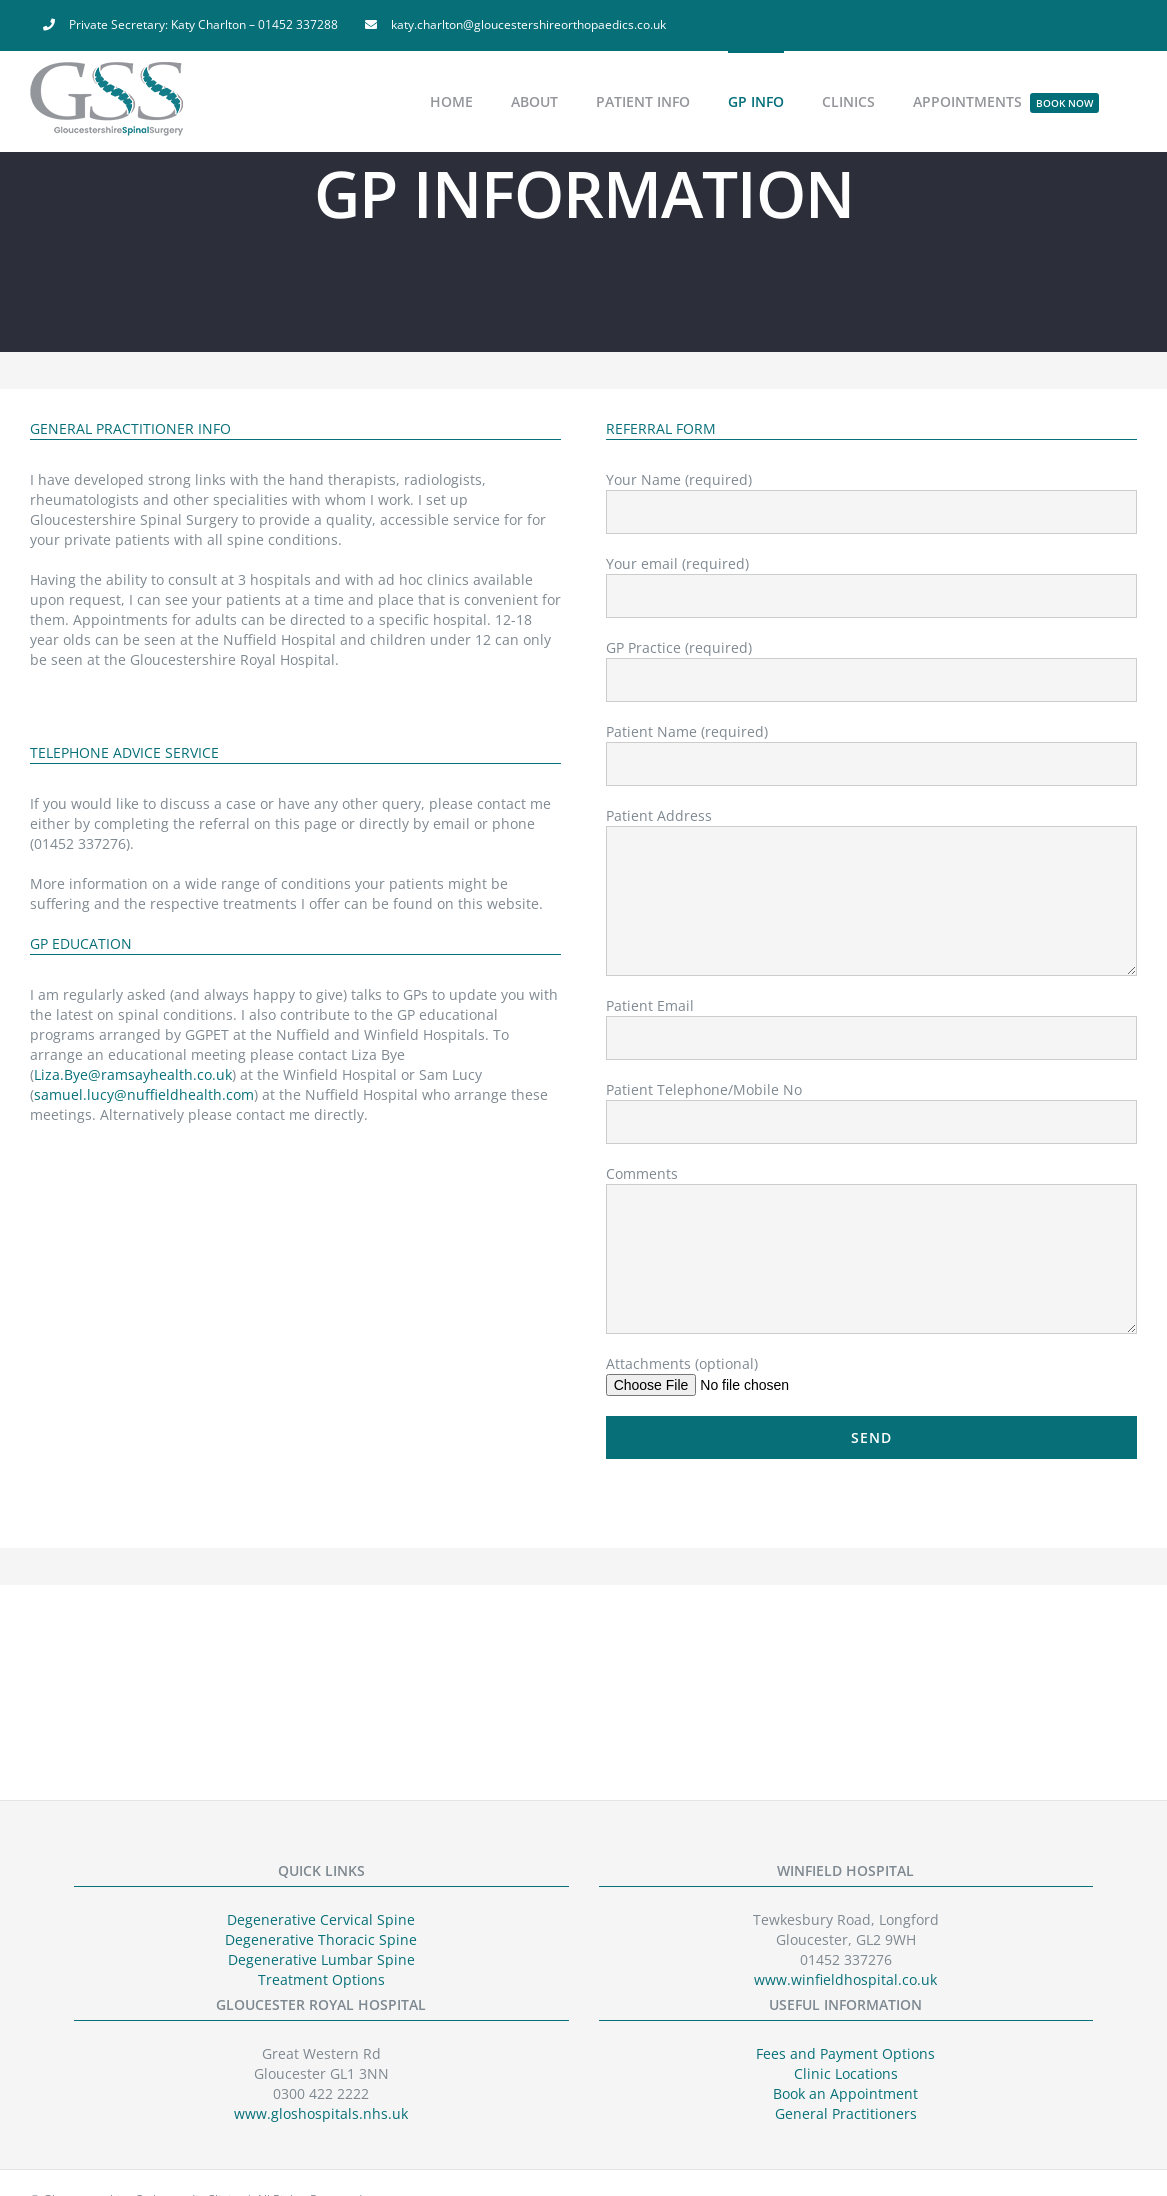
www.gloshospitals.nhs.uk (321, 2113)
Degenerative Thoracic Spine (321, 1939)
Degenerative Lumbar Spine (321, 1959)
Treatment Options (321, 1979)
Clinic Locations (846, 2073)
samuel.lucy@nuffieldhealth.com (144, 1094)
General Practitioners (846, 2113)
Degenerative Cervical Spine (321, 1919)
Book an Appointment (845, 2093)
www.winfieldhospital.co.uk (845, 1979)
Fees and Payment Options (845, 2053)
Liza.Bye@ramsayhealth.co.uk (133, 1074)
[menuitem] (190, 25)
